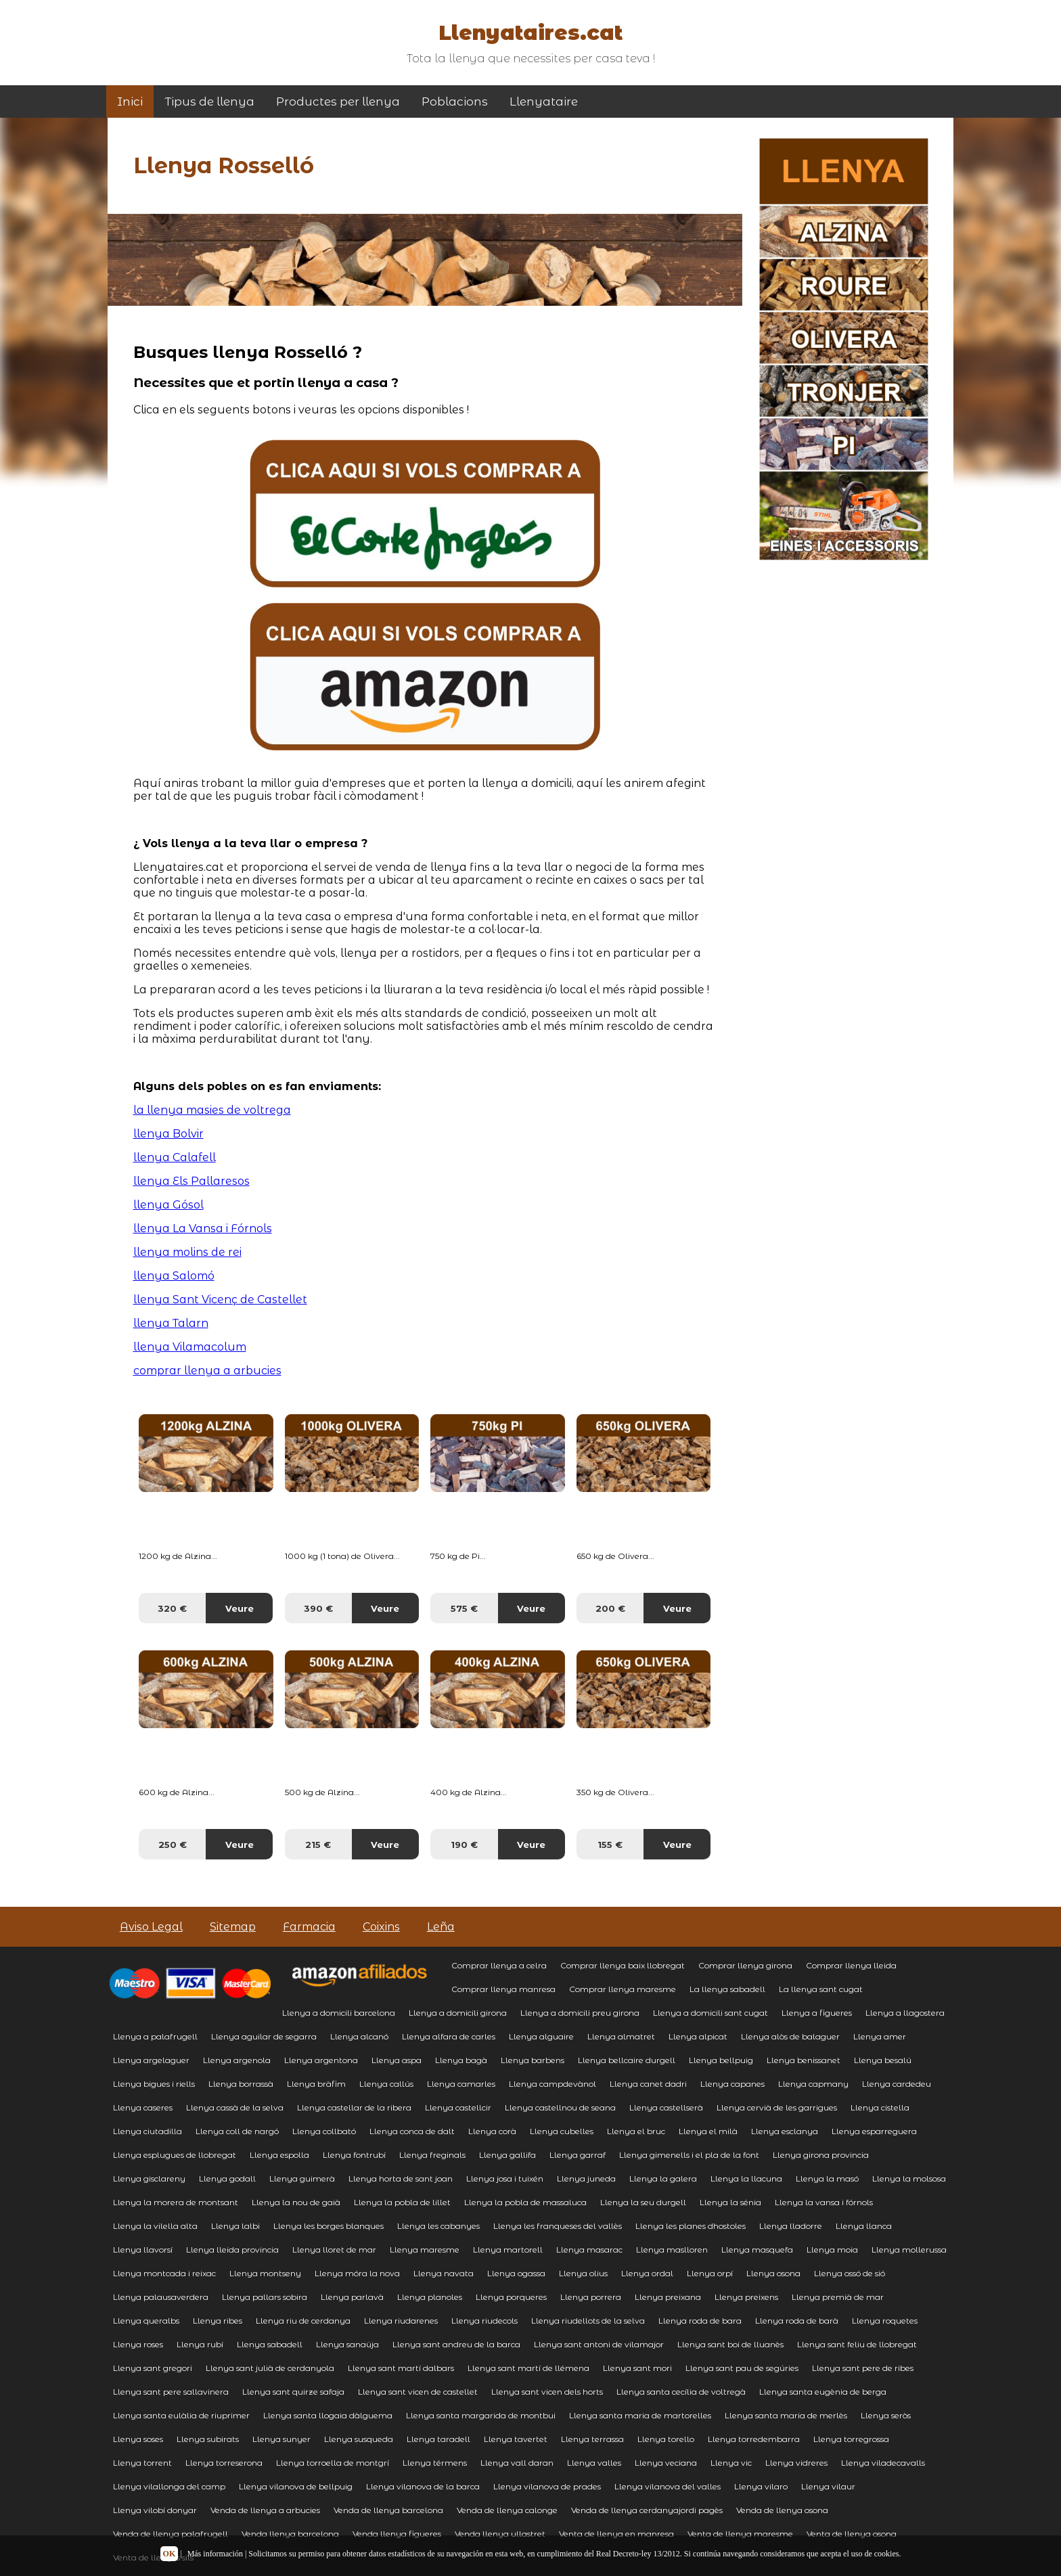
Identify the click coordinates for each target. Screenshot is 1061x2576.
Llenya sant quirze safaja (293, 2392)
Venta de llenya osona (852, 2534)
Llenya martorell (508, 2249)
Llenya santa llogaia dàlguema (327, 2415)
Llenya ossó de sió (849, 2273)
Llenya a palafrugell (155, 2036)
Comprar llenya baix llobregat (622, 1965)
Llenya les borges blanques (328, 2226)
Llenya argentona (321, 2060)
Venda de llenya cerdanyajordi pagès (647, 2510)
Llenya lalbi (235, 2226)
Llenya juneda (586, 2178)
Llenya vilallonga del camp (169, 2486)
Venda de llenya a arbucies (265, 2510)
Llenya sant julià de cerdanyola (270, 2368)
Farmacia (309, 1926)
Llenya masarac (589, 2249)
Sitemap (233, 1926)
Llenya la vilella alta (155, 2226)
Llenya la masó (827, 2178)
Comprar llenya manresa (503, 1989)
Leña (441, 1926)
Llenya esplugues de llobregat (174, 2155)
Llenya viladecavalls (883, 2463)
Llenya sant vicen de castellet (418, 2392)
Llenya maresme (424, 2249)
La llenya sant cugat (821, 1989)
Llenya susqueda (358, 2439)
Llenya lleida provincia (232, 2249)
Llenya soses (138, 2439)
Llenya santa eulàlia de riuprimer (181, 2415)
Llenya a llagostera (905, 2013)
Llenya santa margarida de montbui (481, 2415)
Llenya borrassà (240, 2084)
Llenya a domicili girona (458, 2013)
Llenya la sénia (730, 2202)
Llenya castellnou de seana (560, 2107)
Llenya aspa (396, 2060)
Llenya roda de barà (796, 2320)
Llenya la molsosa (909, 2178)
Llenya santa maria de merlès (786, 2415)
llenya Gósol (168, 1204)
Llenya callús (386, 2084)
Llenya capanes (732, 2084)
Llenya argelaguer (151, 2060)
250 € (172, 1844)
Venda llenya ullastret (500, 2534)
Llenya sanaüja (347, 2344)
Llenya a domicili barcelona (338, 2013)
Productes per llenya (338, 101)
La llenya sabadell (727, 1989)
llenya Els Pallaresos (191, 1181)
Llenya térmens (435, 2463)
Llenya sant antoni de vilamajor (599, 2344)
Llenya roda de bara (700, 2320)
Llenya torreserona (224, 2463)
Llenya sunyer (281, 2439)
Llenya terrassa (592, 2439)
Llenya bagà (461, 2060)
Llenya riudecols (484, 2320)
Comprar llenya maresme (622, 1989)
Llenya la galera (663, 2178)
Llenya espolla (279, 2155)
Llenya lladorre (790, 2226)
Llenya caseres (143, 2107)
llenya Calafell (174, 1157)
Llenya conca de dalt (412, 2131)
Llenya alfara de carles (448, 2036)
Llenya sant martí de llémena (528, 2368)
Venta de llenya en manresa (616, 2534)
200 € (610, 1608)
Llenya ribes (217, 2320)
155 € (610, 1844)
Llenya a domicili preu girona (579, 2013)
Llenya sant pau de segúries (741, 2368)
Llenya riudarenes (401, 2320)
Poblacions (455, 101)
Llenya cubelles (561, 2131)
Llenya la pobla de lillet (402, 2202)
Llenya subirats (208, 2439)
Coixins (381, 1926)
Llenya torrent (142, 2463)
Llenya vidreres (796, 2463)
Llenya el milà (708, 2131)
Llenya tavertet (515, 2439)
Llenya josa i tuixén (504, 2178)
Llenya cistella (880, 2107)
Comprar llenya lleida (851, 1965)
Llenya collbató (324, 2131)
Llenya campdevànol (552, 2084)
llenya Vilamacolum (189, 1346)
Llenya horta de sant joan (400, 2178)
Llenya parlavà (352, 2297)
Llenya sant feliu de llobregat (857, 2344)
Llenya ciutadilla (147, 2131)
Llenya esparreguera (874, 2131)
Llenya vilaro (761, 2486)
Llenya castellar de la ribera (354, 2107)
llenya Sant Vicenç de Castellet (220, 1299)
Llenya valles (594, 2463)
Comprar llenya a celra (499, 1965)
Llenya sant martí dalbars (401, 2368)
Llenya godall (227, 2178)
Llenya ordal (647, 2273)
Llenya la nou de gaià (296, 2202)
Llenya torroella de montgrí (332, 2463)
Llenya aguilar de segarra (264, 2036)
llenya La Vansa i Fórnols (202, 1228)
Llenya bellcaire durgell (626, 2060)
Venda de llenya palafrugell (170, 2534)
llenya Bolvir (168, 1133)
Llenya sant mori (637, 2368)
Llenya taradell (438, 2439)
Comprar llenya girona (745, 1965)
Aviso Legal (151, 1926)
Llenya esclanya (784, 2131)
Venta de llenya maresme (740, 2534)
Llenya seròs (886, 2415)
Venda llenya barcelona (290, 2534)
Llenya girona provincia (821, 2155)
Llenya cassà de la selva (235, 2107)
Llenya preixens (746, 2297)
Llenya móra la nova (357, 2273)
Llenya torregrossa (851, 2439)
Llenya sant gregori (152, 2368)
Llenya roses (138, 2344)
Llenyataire (544, 101)
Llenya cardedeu (896, 2084)
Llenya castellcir (458, 2107)
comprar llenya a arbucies (207, 1370)
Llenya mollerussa (909, 2249)
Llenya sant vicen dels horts (547, 2392)
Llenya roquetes (885, 2320)
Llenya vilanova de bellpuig (296, 2486)
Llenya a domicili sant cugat (710, 2013)
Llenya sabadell (269, 2344)
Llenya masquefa (757, 2249)
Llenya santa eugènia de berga (822, 2392)
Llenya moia (832, 2249)
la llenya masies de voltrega (212, 1110)
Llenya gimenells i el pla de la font (689, 2155)
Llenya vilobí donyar (155, 2510)
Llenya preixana (668, 2297)
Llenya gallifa (507, 2155)
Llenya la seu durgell (643, 2202)
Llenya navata (443, 2273)
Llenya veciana (666, 2463)
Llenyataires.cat (530, 32)
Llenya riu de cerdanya (303, 2320)
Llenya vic (731, 2463)
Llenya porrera (590, 2297)
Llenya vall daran (517, 2463)
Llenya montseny (265, 2273)
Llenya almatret (621, 2036)
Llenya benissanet (803, 2060)
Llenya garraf (577, 2155)
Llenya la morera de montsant (175, 2202)
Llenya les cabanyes (438, 2226)
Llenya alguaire (541, 2036)
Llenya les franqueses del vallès (557, 2226)
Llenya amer (879, 2036)
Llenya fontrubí (354, 2155)
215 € (318, 1844)
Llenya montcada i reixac (164, 2273)
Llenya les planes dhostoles (690, 2226)
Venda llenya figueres (397, 2534)
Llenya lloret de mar (334, 2249)
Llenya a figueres (817, 2013)
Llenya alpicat (698, 2036)
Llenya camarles (461, 2084)
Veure (239, 1608)
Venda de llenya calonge (507, 2510)
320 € (172, 1608)
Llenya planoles (429, 2297)
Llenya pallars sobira (264, 2297)
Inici (130, 101)
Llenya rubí (200, 2344)
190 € (464, 1844)
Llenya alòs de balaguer (790, 2036)
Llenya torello (665, 2439)
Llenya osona (773, 2273)
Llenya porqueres (511, 2297)
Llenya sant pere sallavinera (171, 2392)
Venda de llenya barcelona (388, 2510)
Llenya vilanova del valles (667, 2486)
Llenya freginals (432, 2155)
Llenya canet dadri (648, 2084)
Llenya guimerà (302, 2178)
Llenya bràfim (316, 2084)
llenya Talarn (170, 1323)
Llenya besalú (882, 2060)
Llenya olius (583, 2273)
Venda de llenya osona (782, 2510)
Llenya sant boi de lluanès (730, 2344)
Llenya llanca (864, 2226)
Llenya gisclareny (149, 2178)
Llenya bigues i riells (154, 2084)
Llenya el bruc (636, 2131)
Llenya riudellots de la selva (588, 2320)
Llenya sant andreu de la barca (456, 2344)
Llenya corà (492, 2131)
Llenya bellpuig (721, 2060)
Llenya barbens (532, 2060)
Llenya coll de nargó (237, 2131)
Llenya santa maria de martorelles (640, 2415)
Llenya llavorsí (143, 2249)
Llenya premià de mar (838, 2297)
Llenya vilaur (828, 2486)
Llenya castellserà (666, 2107)
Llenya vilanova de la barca (423, 2486)
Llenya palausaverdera (160, 2297)
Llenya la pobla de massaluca (525, 2202)
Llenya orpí (710, 2273)
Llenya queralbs (146, 2320)
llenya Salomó (174, 1275)
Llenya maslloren (672, 2249)
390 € (318, 1608)
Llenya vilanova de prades (547, 2486)
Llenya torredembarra (754, 2439)
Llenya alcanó (359, 2036)
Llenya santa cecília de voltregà (681, 2392)
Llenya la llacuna (746, 2178)
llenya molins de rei (187, 1252)
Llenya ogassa (516, 2273)
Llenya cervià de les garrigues (777, 2107)
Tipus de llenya (209, 101)
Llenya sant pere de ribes (862, 2368)
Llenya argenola (237, 2060)
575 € (464, 1608)
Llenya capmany (813, 2084)
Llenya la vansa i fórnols (824, 2202)
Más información (215, 2553)
